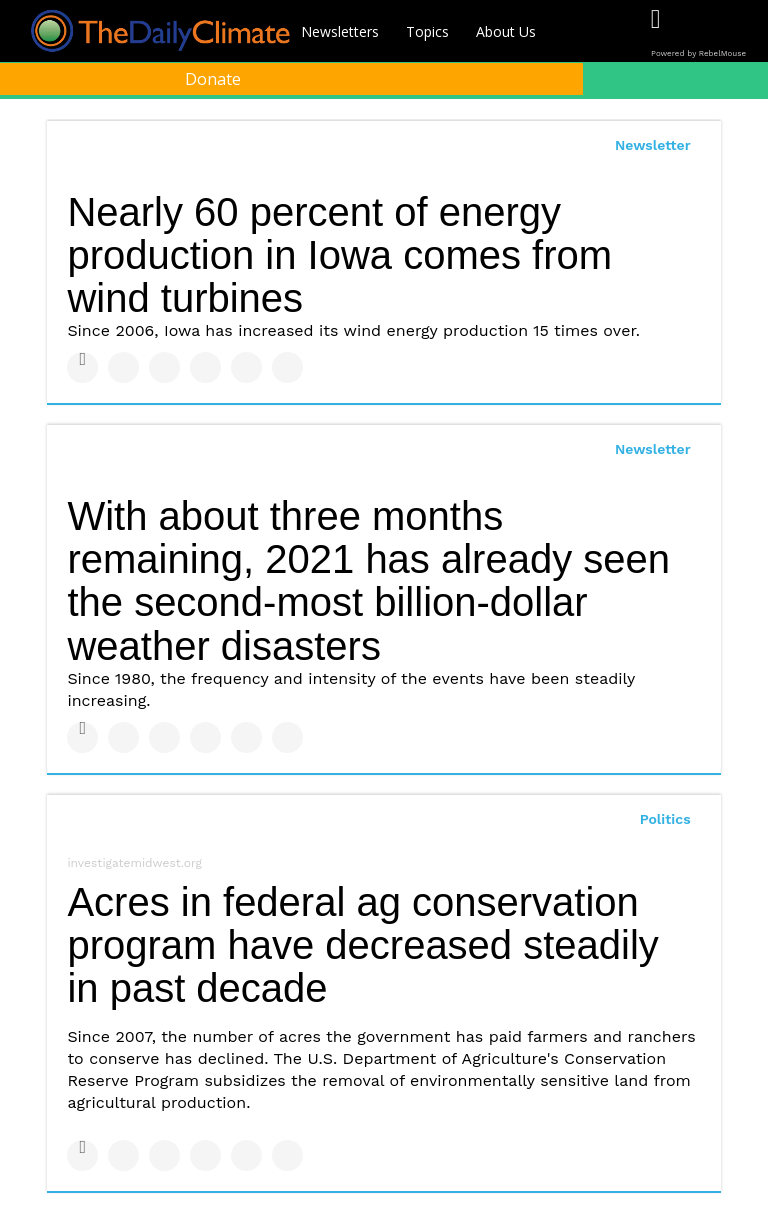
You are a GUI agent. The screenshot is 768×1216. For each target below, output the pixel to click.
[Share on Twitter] (123, 367)
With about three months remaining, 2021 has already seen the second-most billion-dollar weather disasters (368, 581)
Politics (665, 819)
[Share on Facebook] (82, 367)
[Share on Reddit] (287, 367)
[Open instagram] (737, 32)
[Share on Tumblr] (205, 367)
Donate (213, 79)
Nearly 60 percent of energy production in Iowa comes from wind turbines (339, 255)
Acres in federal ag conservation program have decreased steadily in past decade (362, 945)
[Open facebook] (655, 32)
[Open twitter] (696, 32)
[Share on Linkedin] (164, 367)
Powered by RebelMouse (698, 53)
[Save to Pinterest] (246, 367)
